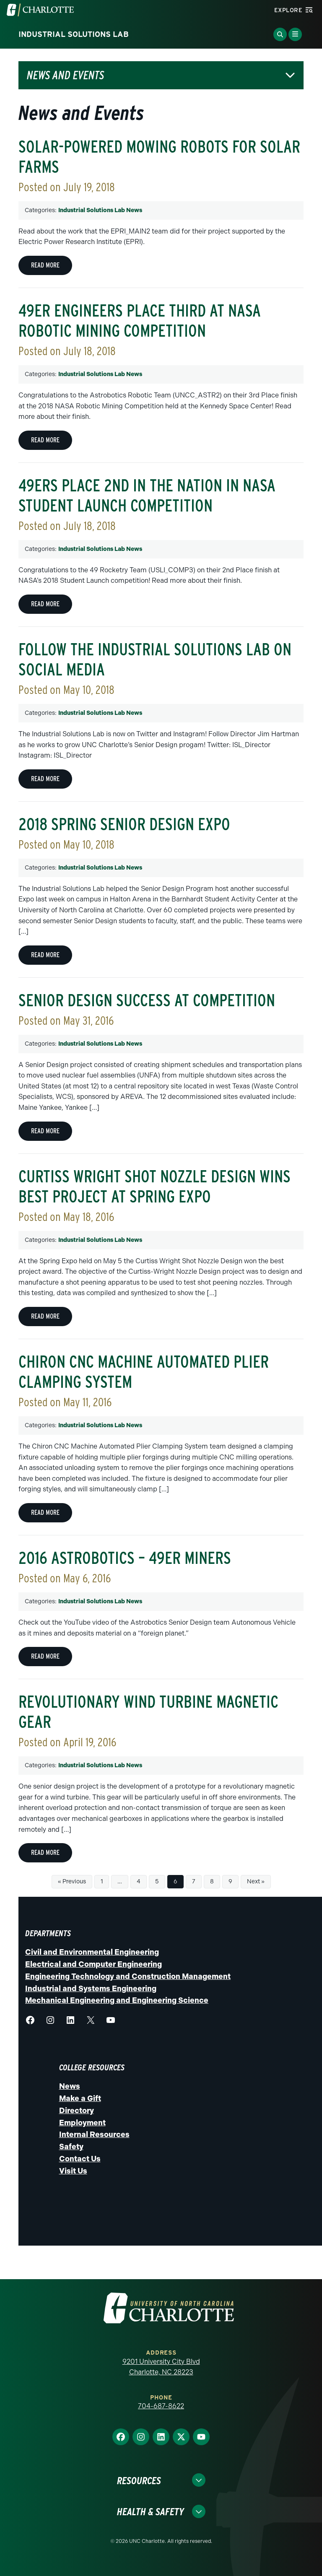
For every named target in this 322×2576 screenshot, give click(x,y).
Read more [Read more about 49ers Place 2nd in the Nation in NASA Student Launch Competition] (45, 604)
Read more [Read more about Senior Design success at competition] (45, 1131)
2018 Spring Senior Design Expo (124, 824)
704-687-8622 (161, 2406)
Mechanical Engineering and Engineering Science (116, 2000)
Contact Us (80, 2158)
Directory (76, 2110)
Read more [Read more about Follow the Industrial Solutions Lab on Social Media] (45, 779)
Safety (71, 2146)
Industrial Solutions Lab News (100, 210)
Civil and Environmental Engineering (92, 1952)
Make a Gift (80, 2098)
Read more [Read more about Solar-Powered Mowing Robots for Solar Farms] (45, 265)
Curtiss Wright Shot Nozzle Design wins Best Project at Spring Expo (154, 1186)
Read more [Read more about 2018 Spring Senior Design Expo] (45, 955)
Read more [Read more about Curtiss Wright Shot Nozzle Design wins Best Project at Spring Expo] (45, 1316)
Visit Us (73, 2171)
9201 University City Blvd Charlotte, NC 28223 (161, 2367)
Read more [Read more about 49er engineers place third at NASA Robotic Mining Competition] (45, 440)
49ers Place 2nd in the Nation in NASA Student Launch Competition (146, 495)
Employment (82, 2122)
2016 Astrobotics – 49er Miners (124, 1558)
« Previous (72, 1881)
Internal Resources (94, 2134)
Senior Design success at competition (146, 1000)
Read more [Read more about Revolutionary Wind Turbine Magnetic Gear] (45, 1853)
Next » (256, 1881)
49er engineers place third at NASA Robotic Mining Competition (139, 321)
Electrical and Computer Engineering (93, 1964)
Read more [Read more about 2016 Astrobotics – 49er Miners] (45, 1656)
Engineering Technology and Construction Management (128, 1976)
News (69, 2086)
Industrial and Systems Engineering (90, 1988)
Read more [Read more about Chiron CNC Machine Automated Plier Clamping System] (45, 1513)
